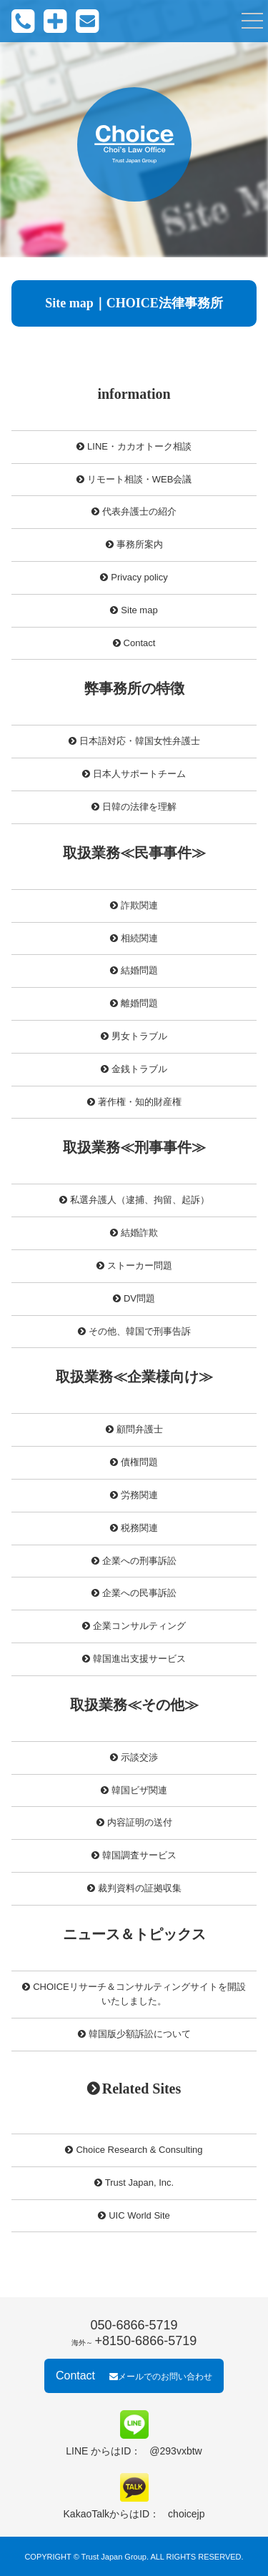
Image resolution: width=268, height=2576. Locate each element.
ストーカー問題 (139, 1265)
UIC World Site (139, 2215)
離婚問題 (139, 1003)
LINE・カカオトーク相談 (139, 446)
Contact (140, 643)
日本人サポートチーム (139, 773)
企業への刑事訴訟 (139, 1560)
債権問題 (139, 1462)
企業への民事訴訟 (139, 1592)
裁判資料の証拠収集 (140, 1888)
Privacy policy (139, 577)
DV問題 (139, 1298)
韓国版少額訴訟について (140, 2033)
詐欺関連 (139, 905)
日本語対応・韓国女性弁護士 (139, 740)
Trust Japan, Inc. (139, 2182)
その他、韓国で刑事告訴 (140, 1331)
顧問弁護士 (139, 1429)
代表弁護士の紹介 (139, 511)
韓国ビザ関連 (139, 1790)
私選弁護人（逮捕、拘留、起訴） (139, 1199)
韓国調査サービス (139, 1855)
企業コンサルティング (139, 1625)
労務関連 (139, 1495)
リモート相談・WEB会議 (139, 479)
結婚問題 (139, 970)
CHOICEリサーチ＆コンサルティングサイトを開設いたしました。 (139, 1994)
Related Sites (142, 2088)
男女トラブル (139, 1036)
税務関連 (139, 1527)
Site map (139, 610)
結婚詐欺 (139, 1232)
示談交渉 (139, 1757)
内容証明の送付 (139, 1822)
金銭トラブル (139, 1069)
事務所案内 (139, 544)
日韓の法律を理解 (139, 806)
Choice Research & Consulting (139, 2149)
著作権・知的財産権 (140, 1101)
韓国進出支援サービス (139, 1658)
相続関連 (139, 938)
